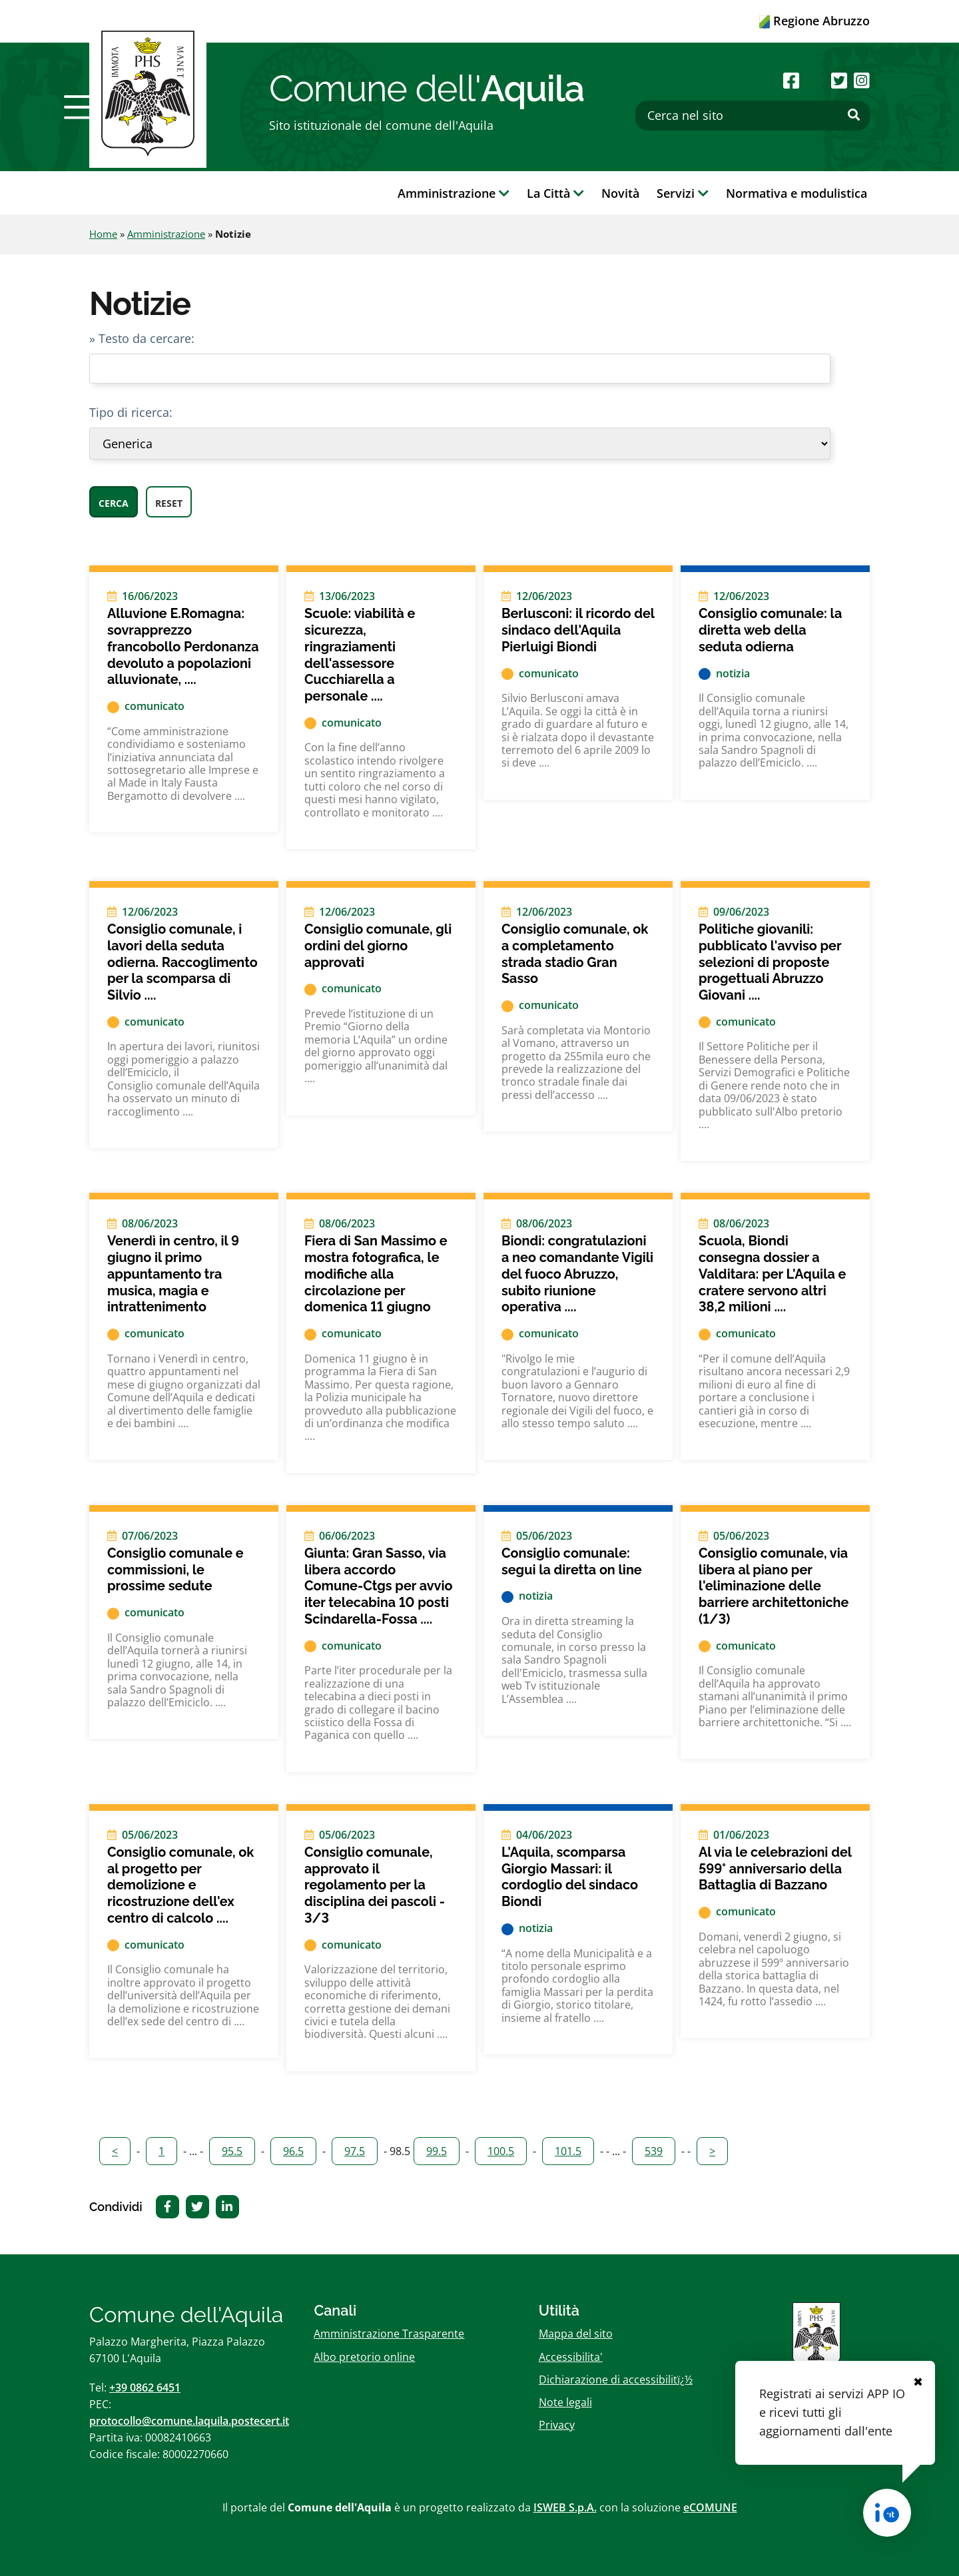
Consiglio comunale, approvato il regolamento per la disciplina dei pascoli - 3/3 (374, 1885)
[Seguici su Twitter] (839, 80)
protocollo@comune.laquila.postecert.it (189, 2421)
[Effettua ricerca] (854, 115)
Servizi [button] (683, 193)
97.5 (354, 2151)
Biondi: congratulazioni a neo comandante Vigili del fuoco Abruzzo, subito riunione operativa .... (577, 1274)
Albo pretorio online (364, 2357)
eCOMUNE (710, 2507)
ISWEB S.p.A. (565, 2507)
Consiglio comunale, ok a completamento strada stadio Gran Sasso (574, 953)
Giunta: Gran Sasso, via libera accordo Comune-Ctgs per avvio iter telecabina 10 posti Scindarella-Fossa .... (378, 1586)
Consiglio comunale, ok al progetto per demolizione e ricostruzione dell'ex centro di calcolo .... (180, 1885)
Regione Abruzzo (814, 21)
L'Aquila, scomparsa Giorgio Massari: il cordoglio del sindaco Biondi (569, 1876)
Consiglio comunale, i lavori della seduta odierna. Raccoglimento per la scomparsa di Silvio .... (182, 962)
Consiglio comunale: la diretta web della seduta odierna (770, 629)
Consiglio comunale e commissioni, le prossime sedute (175, 1569)
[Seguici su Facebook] (791, 80)
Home (103, 233)
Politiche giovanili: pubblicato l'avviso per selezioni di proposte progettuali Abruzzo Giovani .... (770, 962)
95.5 (232, 2151)
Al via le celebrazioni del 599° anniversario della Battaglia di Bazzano (775, 1868)
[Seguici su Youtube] (815, 80)
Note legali (565, 2402)
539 (654, 2151)
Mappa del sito (576, 2333)
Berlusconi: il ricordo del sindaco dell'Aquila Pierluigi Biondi (578, 629)
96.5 (293, 2151)
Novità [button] (620, 193)
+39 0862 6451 (144, 2387)
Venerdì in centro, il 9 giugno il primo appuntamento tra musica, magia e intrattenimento (173, 1274)
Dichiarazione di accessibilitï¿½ (616, 2379)
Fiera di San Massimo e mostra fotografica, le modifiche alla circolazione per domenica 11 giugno (376, 1274)
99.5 (436, 2151)
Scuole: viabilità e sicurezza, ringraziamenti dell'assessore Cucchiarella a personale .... (359, 654)
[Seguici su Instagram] (862, 80)
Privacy (557, 2424)
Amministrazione (166, 233)
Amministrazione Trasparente (389, 2333)
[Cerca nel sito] (752, 116)
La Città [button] (555, 193)
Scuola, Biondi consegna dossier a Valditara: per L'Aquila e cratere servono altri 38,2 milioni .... (772, 1274)
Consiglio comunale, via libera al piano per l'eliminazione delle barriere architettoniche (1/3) (773, 1586)
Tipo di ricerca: (130, 412)
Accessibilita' (571, 2357)
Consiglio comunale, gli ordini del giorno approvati (378, 945)
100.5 (500, 2151)
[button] (82, 107)
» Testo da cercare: (141, 338)
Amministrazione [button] (453, 193)
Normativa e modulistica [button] (796, 193)
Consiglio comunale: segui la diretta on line (571, 1561)
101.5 (568, 2151)
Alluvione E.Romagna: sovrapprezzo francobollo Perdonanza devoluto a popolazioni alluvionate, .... (183, 646)
